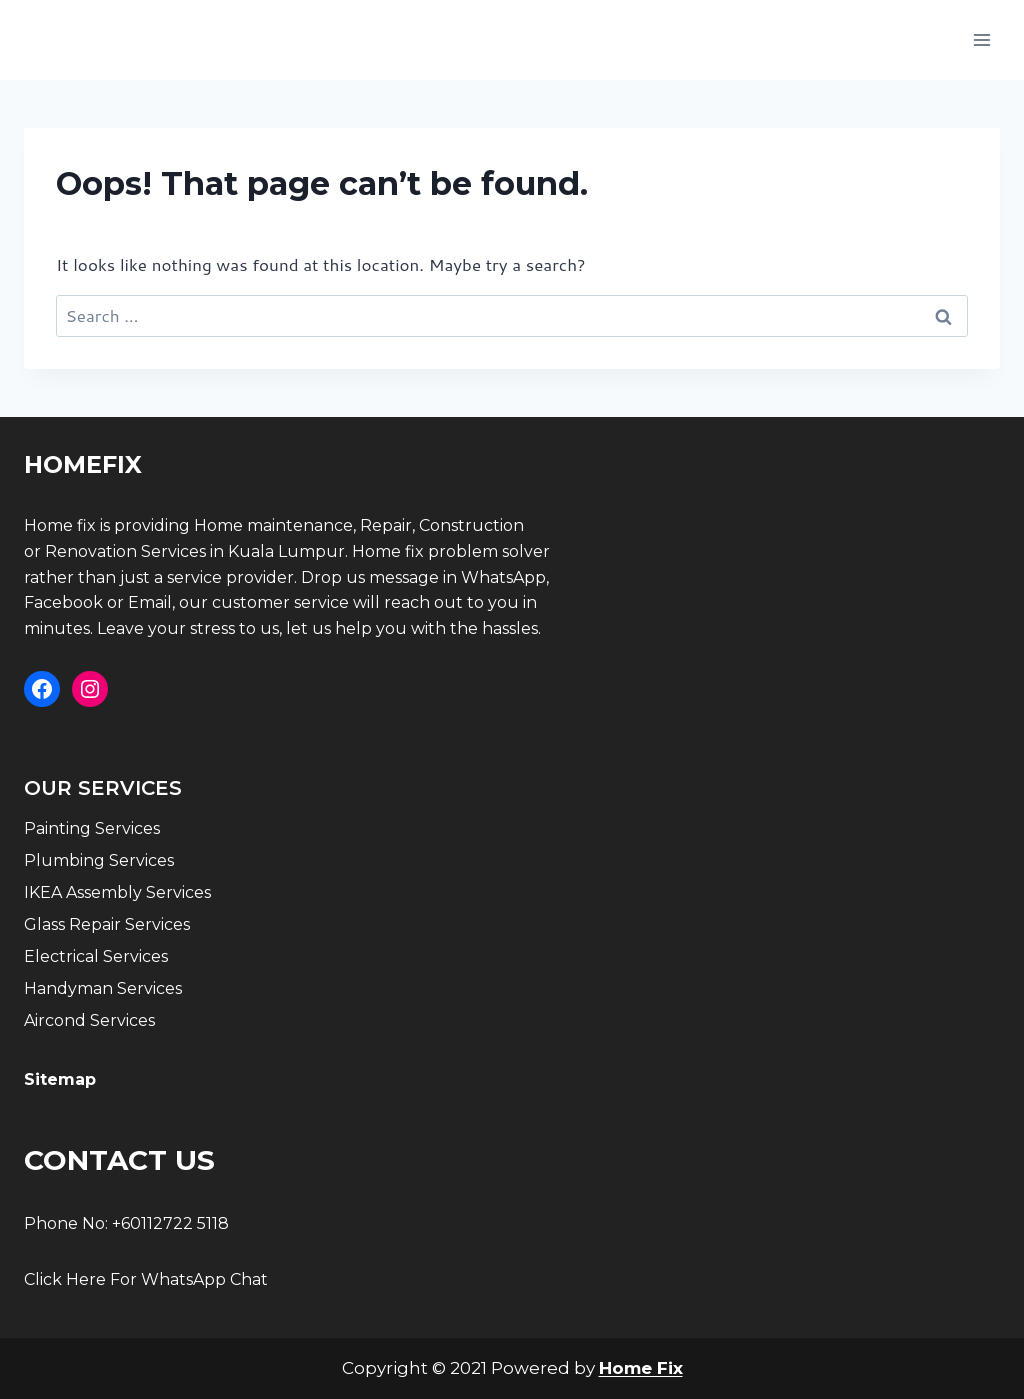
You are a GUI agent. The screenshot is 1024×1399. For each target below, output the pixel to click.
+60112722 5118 (170, 1223)
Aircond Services (89, 1020)
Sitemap (60, 1079)
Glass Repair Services (107, 924)
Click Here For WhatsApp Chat (146, 1279)
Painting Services (92, 828)
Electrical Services (96, 956)
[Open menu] (981, 39)
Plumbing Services (99, 860)
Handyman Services (103, 988)
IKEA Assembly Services (117, 892)
